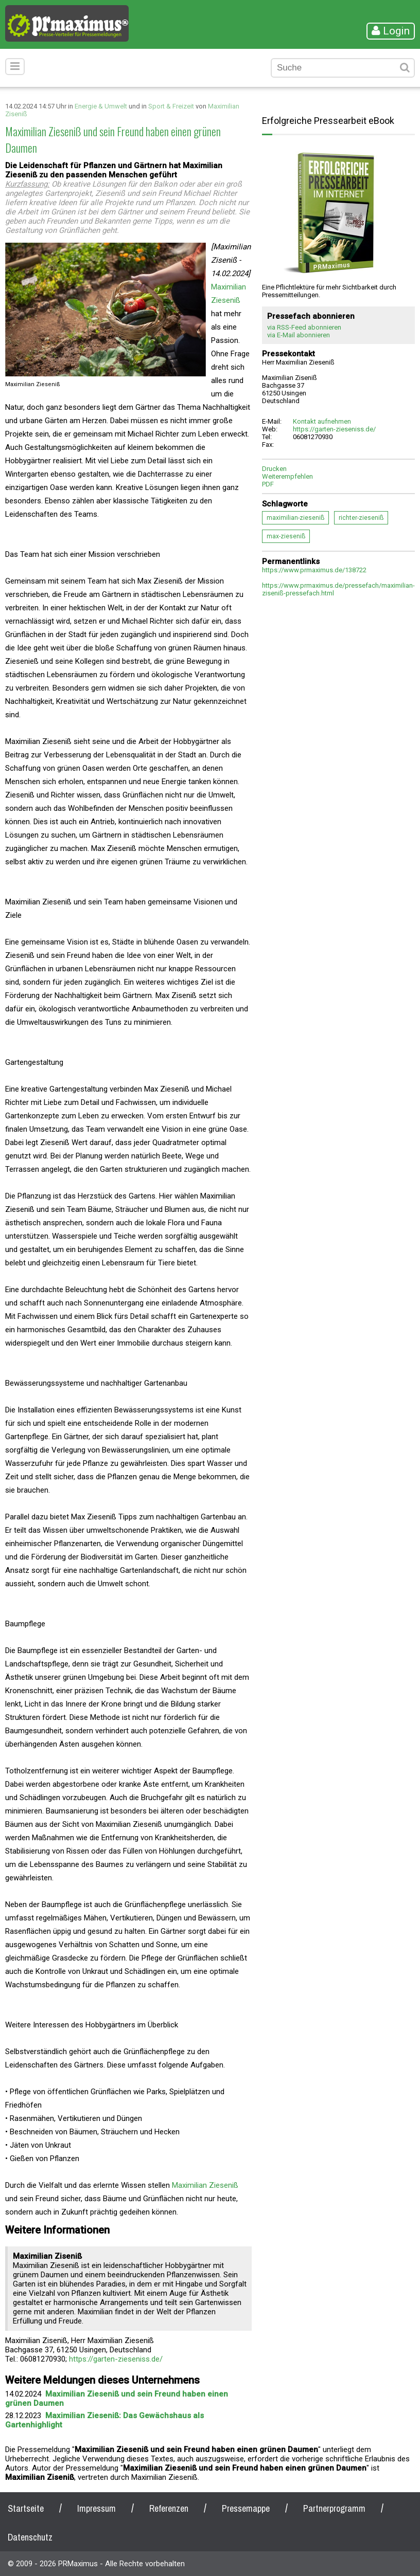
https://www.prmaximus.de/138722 (314, 570)
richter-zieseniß (361, 517)
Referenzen (168, 2508)
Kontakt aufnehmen (322, 421)
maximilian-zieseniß (295, 517)
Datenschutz (30, 2537)
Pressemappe (246, 2508)
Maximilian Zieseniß (205, 2185)
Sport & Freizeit (171, 106)
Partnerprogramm (334, 2508)
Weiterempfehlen (287, 476)
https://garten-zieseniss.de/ (116, 2359)
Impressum (96, 2508)
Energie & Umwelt (101, 106)
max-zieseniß (286, 536)
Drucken (274, 469)
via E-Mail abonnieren (298, 335)
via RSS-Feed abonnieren (304, 327)
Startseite (26, 2508)
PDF (268, 484)
